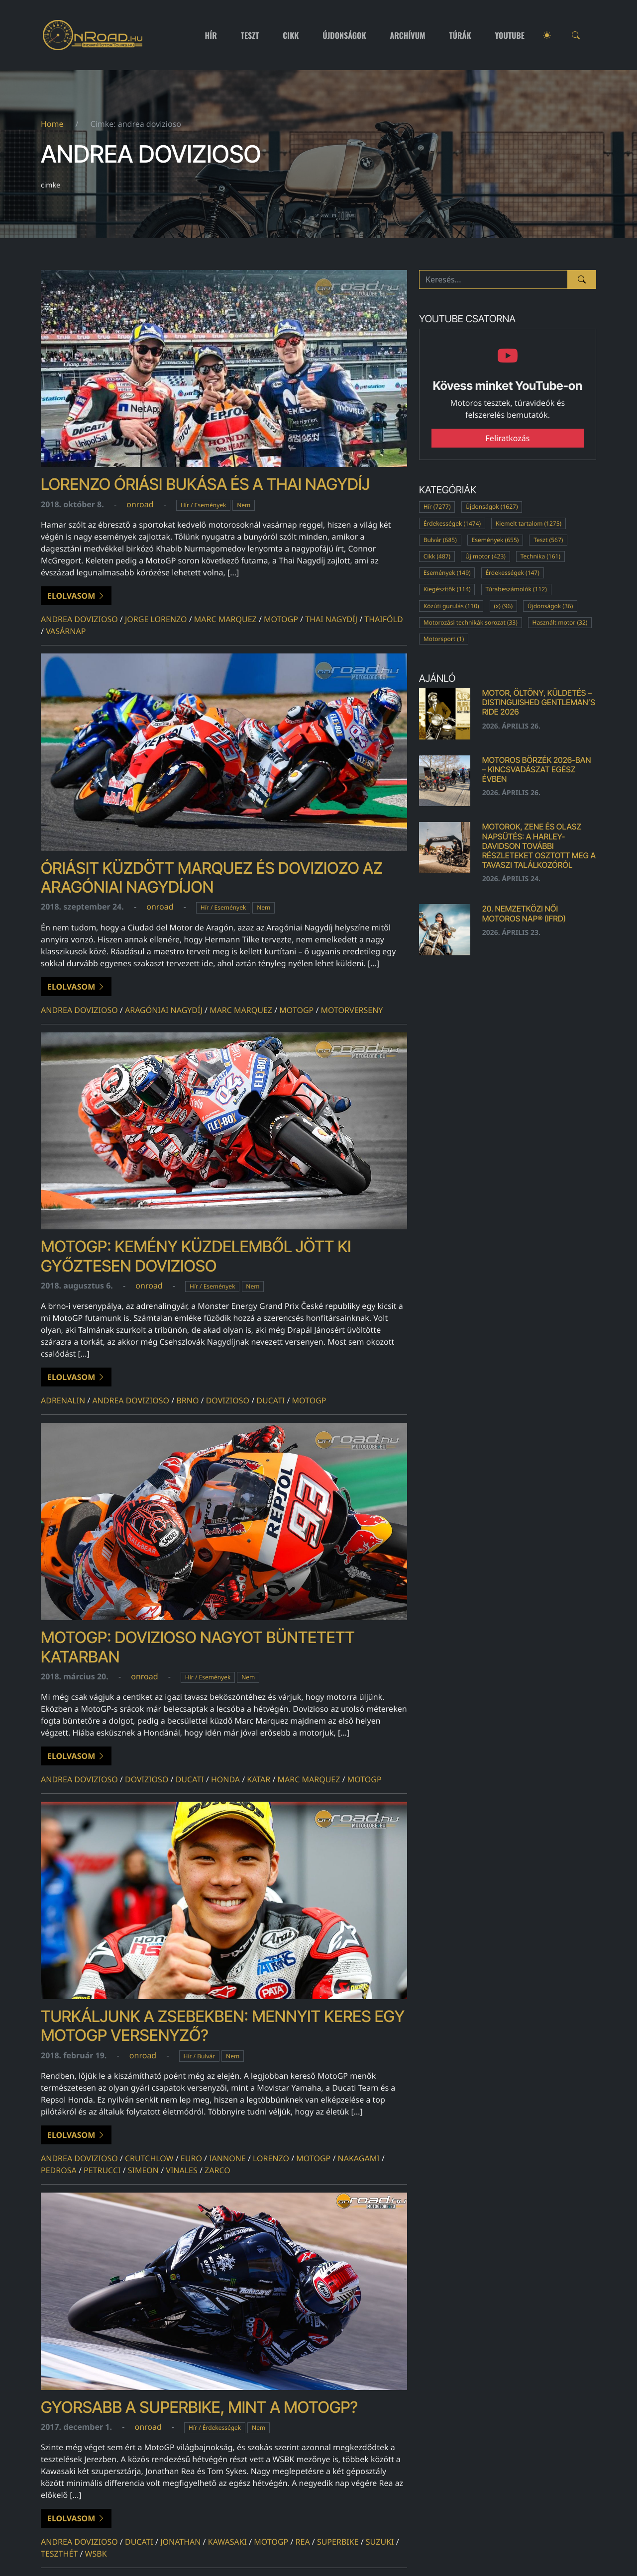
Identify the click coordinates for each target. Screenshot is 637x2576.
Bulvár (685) (440, 540)
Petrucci (102, 2170)
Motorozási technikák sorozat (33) (471, 622)
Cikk (291, 35)
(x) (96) (503, 606)
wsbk (96, 2553)
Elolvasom (76, 595)
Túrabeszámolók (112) (515, 589)
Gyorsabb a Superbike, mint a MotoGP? (199, 2407)
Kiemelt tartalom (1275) (528, 523)
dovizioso (227, 1400)
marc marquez (225, 619)
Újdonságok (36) (550, 606)
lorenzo (271, 2158)
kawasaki (227, 2541)
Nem (243, 505)
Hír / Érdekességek (215, 2427)
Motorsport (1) (444, 639)
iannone (227, 2158)
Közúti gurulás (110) (451, 606)
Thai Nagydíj (331, 619)
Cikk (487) (437, 556)
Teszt (250, 35)
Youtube (510, 35)
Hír (211, 35)
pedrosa (59, 2170)
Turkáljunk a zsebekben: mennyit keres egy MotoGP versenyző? (223, 2026)
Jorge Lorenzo (156, 619)
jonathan (180, 2541)
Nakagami (359, 2158)
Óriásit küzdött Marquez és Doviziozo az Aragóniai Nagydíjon (212, 877)
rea (303, 2541)
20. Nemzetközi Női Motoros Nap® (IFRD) (524, 913)
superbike (338, 2541)
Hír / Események (203, 505)
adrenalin (63, 1400)
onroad (139, 504)
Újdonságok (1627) (491, 506)
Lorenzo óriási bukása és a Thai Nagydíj (205, 484)
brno (187, 1400)
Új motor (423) (485, 556)
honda (225, 1779)
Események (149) (447, 572)
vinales (181, 2170)
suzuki (380, 2541)
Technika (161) (540, 556)
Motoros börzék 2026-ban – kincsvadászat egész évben (536, 769)
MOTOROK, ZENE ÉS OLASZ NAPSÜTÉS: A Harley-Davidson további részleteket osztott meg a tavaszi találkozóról (539, 846)
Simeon (143, 2170)
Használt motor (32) (560, 622)
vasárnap (66, 631)
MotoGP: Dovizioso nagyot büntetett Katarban (198, 1647)
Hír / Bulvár (199, 2056)
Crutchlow (149, 2158)
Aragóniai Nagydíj (164, 1010)
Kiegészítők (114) (447, 589)
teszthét (59, 2553)
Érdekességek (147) (512, 572)
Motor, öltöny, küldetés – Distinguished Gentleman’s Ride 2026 (538, 702)
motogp (281, 619)
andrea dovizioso (79, 619)
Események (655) (495, 540)
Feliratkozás (508, 438)
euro (191, 2158)
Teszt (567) (548, 540)
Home (52, 123)
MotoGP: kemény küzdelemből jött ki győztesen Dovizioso (196, 1256)
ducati (270, 1400)
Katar (258, 1779)
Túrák (460, 35)
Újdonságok (344, 35)
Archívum (407, 35)
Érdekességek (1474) (452, 523)
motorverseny (352, 1010)
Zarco (217, 2170)
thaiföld (383, 619)
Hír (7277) (437, 506)
